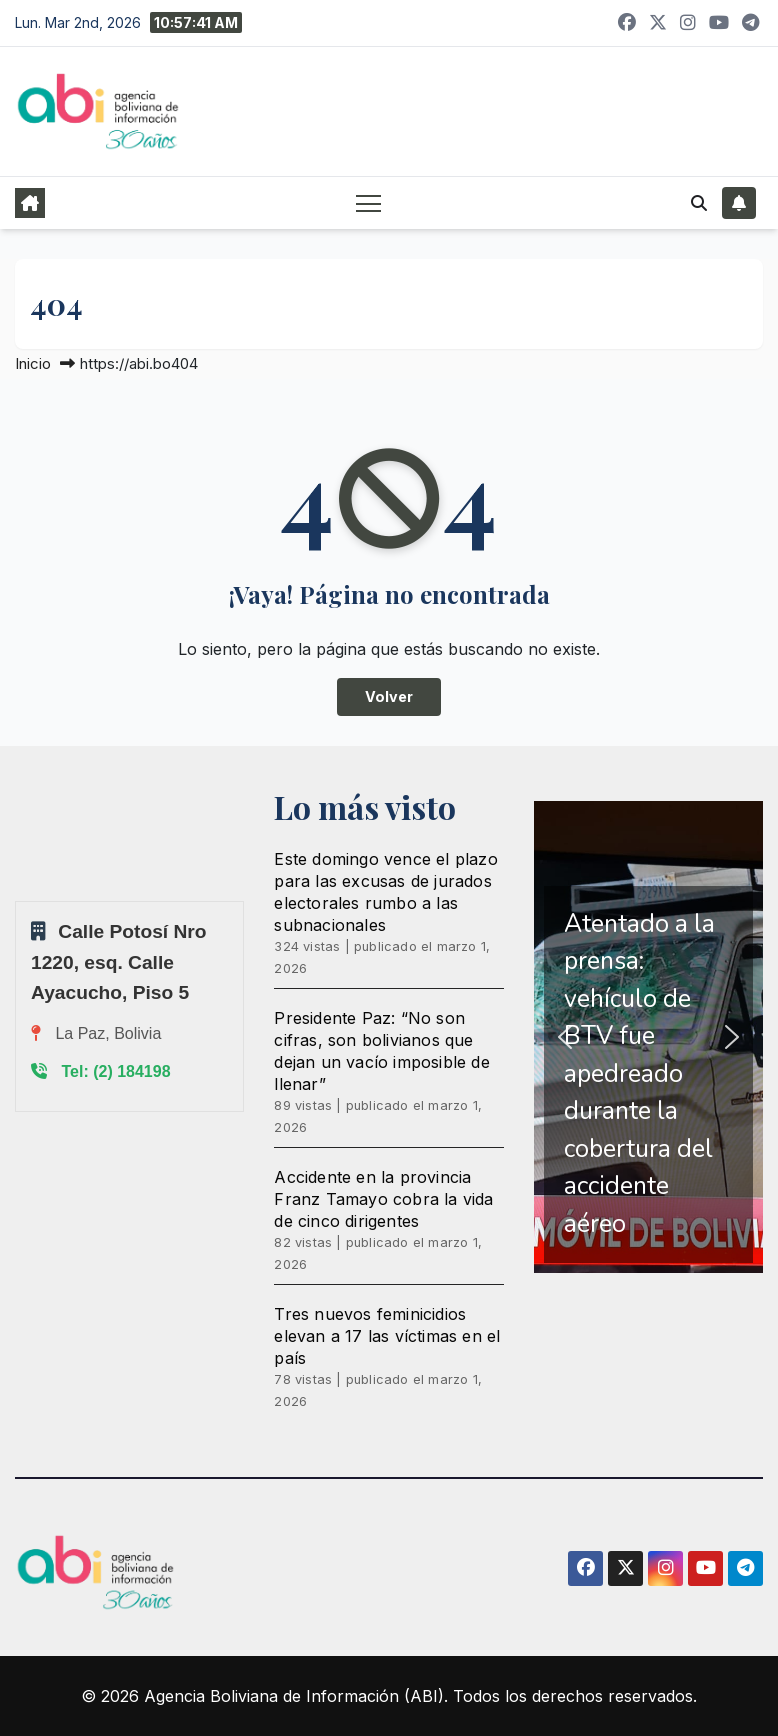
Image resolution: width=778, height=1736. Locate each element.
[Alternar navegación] (368, 202)
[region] (648, 1037)
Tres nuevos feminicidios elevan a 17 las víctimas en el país (387, 1336)
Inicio (33, 363)
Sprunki (18, 900)
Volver (389, 696)
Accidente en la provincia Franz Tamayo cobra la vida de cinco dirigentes (383, 1199)
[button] (699, 203)
